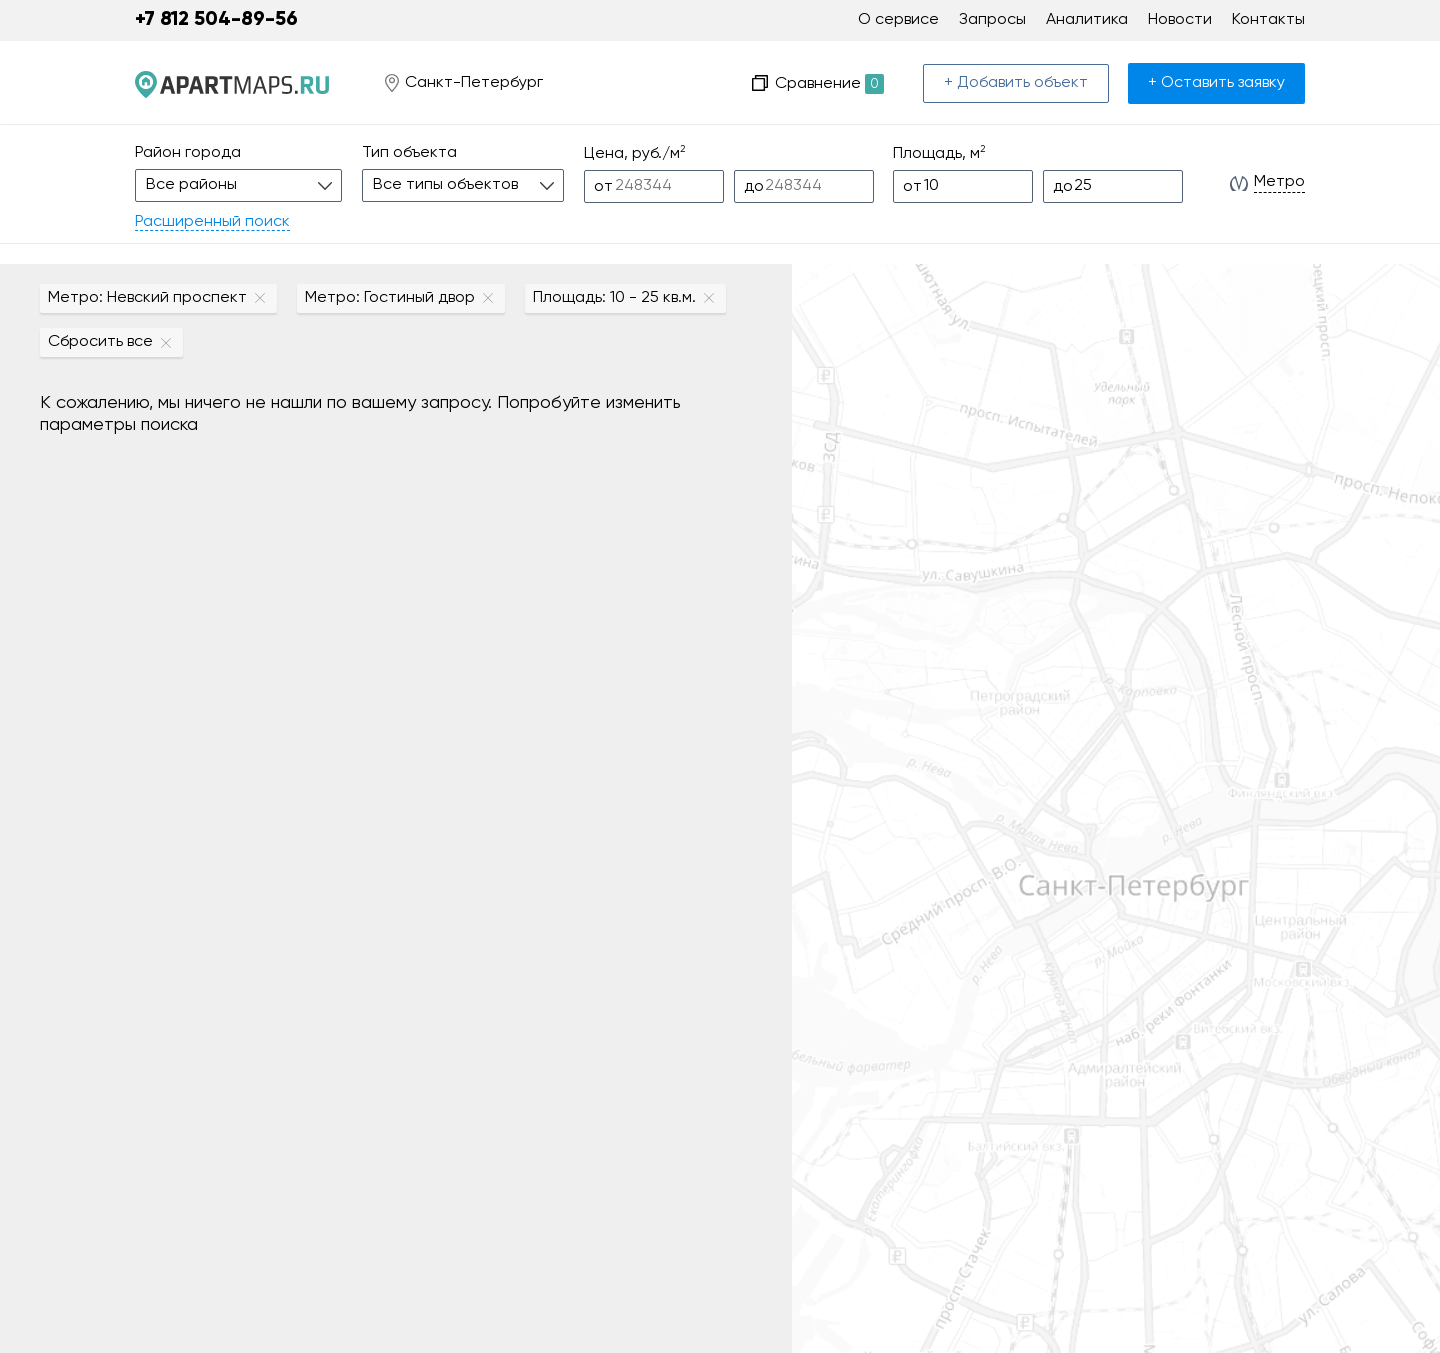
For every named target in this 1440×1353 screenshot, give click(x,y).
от (603, 187)
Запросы (992, 20)
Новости (1180, 20)
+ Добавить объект (1016, 83)
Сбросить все (100, 342)
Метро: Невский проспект (147, 298)
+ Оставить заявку (1216, 83)
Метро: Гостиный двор (390, 298)
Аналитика (1087, 20)
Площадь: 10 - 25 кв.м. (614, 298)
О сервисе (898, 20)
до (754, 187)
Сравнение (829, 84)
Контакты (1268, 20)
